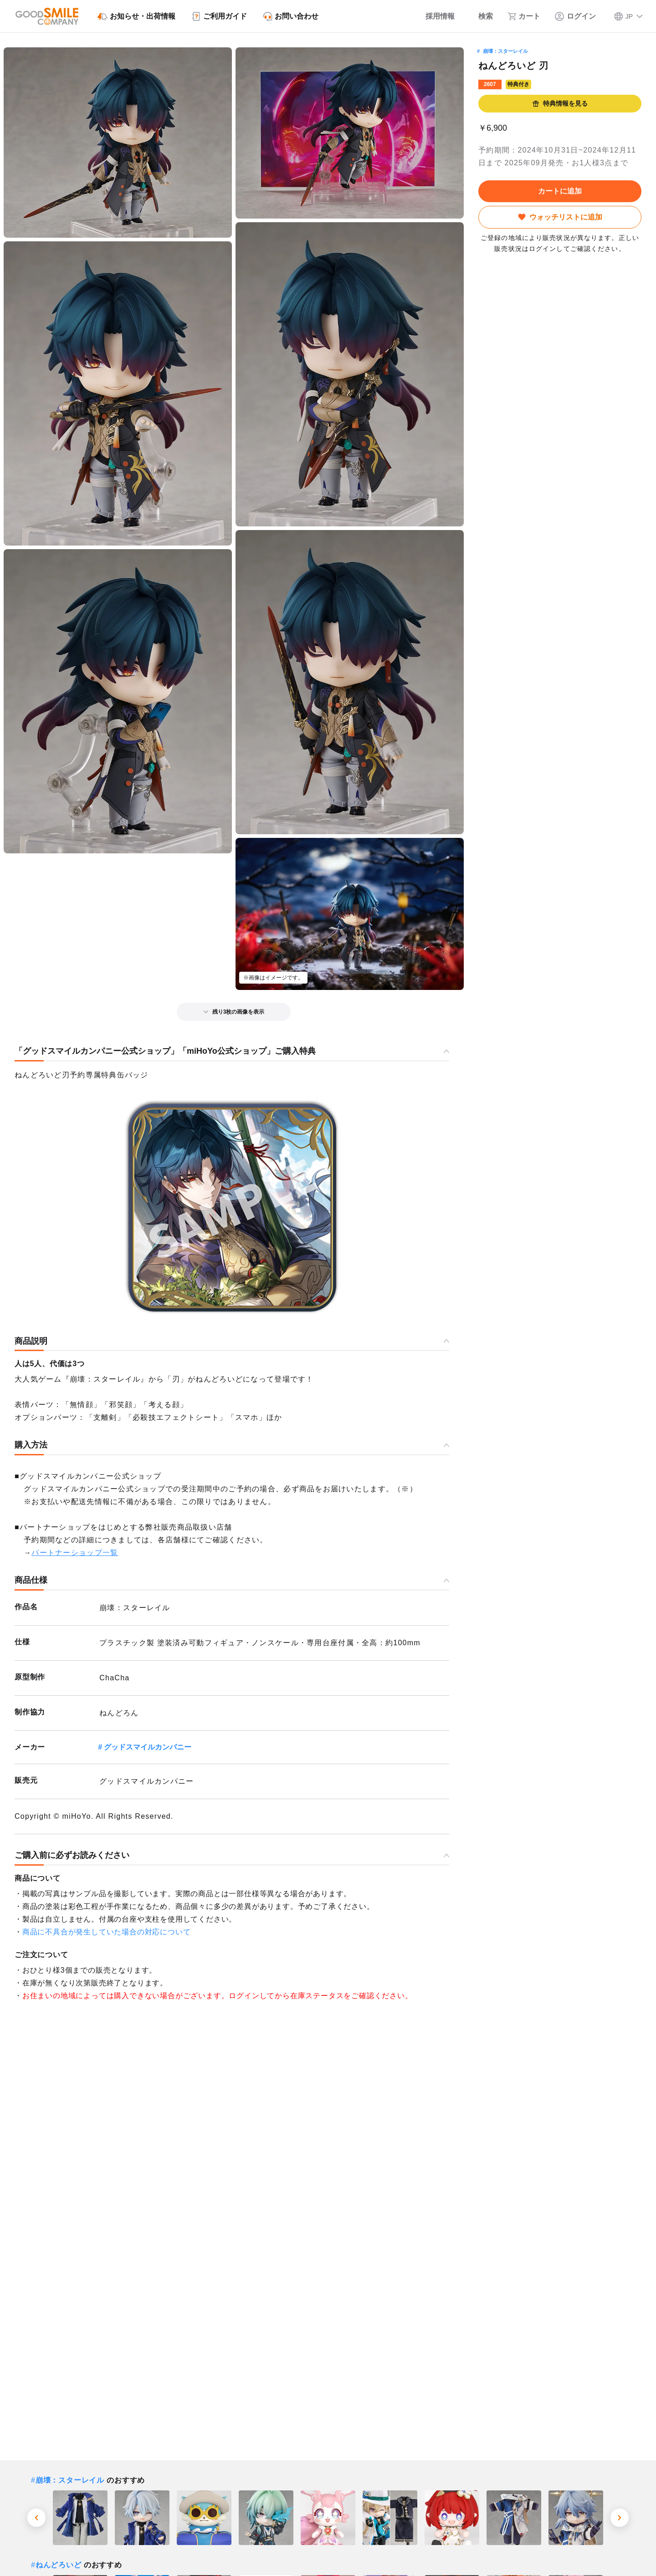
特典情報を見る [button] (560, 103)
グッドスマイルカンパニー (147, 1747)
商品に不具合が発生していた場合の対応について (106, 1932)
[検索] (481, 16)
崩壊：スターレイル (505, 51)
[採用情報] (434, 16)
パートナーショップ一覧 (74, 1552)
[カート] (523, 16)
